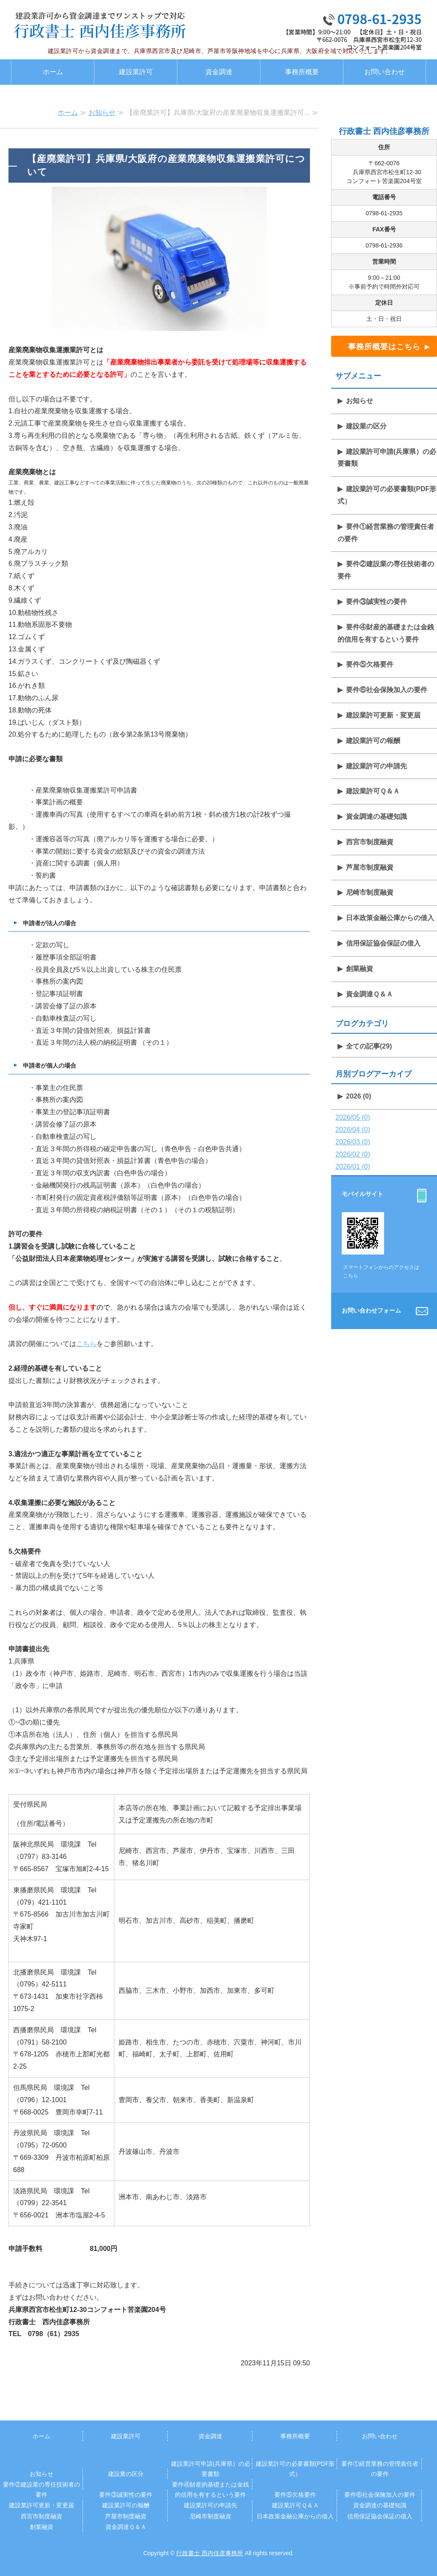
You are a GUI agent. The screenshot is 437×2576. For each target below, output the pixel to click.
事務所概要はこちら (384, 346)
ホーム (53, 71)
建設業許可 (136, 71)
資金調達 (218, 71)
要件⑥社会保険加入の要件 (386, 689)
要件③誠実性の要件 (376, 601)
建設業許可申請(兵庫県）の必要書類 (386, 457)
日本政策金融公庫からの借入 (390, 917)
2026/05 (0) (352, 1117)
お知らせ (102, 112)
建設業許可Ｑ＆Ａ (373, 791)
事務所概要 (302, 71)
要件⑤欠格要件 (369, 664)
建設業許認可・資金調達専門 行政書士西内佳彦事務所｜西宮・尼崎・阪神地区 (100, 25)
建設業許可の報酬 (373, 740)
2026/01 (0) (352, 1166)
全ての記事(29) (369, 1046)
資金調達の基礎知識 (376, 816)
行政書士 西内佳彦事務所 (209, 2553)
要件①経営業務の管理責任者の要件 (385, 532)
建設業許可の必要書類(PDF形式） (386, 495)
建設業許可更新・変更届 (383, 715)
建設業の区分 (366, 426)
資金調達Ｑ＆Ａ (369, 994)
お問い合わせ (384, 71)
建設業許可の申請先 (376, 766)
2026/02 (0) (352, 1154)
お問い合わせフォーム (371, 1310)
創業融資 (359, 968)
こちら (86, 1343)
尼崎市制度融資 (369, 892)
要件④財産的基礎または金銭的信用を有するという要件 (385, 633)
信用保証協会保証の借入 (383, 943)
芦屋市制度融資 (369, 867)
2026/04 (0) (352, 1129)
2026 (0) (358, 1096)
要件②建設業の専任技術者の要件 (385, 570)
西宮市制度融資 (369, 842)
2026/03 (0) (352, 1142)
